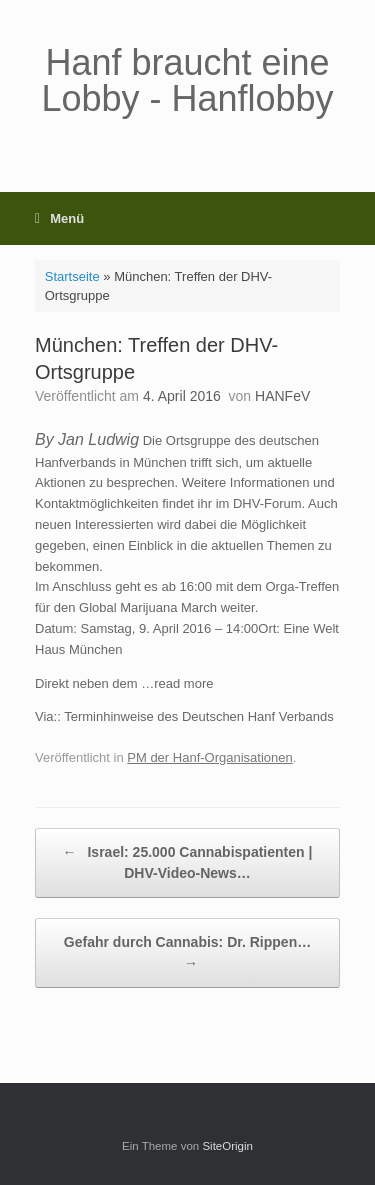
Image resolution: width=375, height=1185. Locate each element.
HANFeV (282, 396)
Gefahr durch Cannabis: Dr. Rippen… (187, 954)
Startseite (72, 276)
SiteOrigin (227, 1146)
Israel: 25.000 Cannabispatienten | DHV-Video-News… (188, 861)
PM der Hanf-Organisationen (209, 757)
